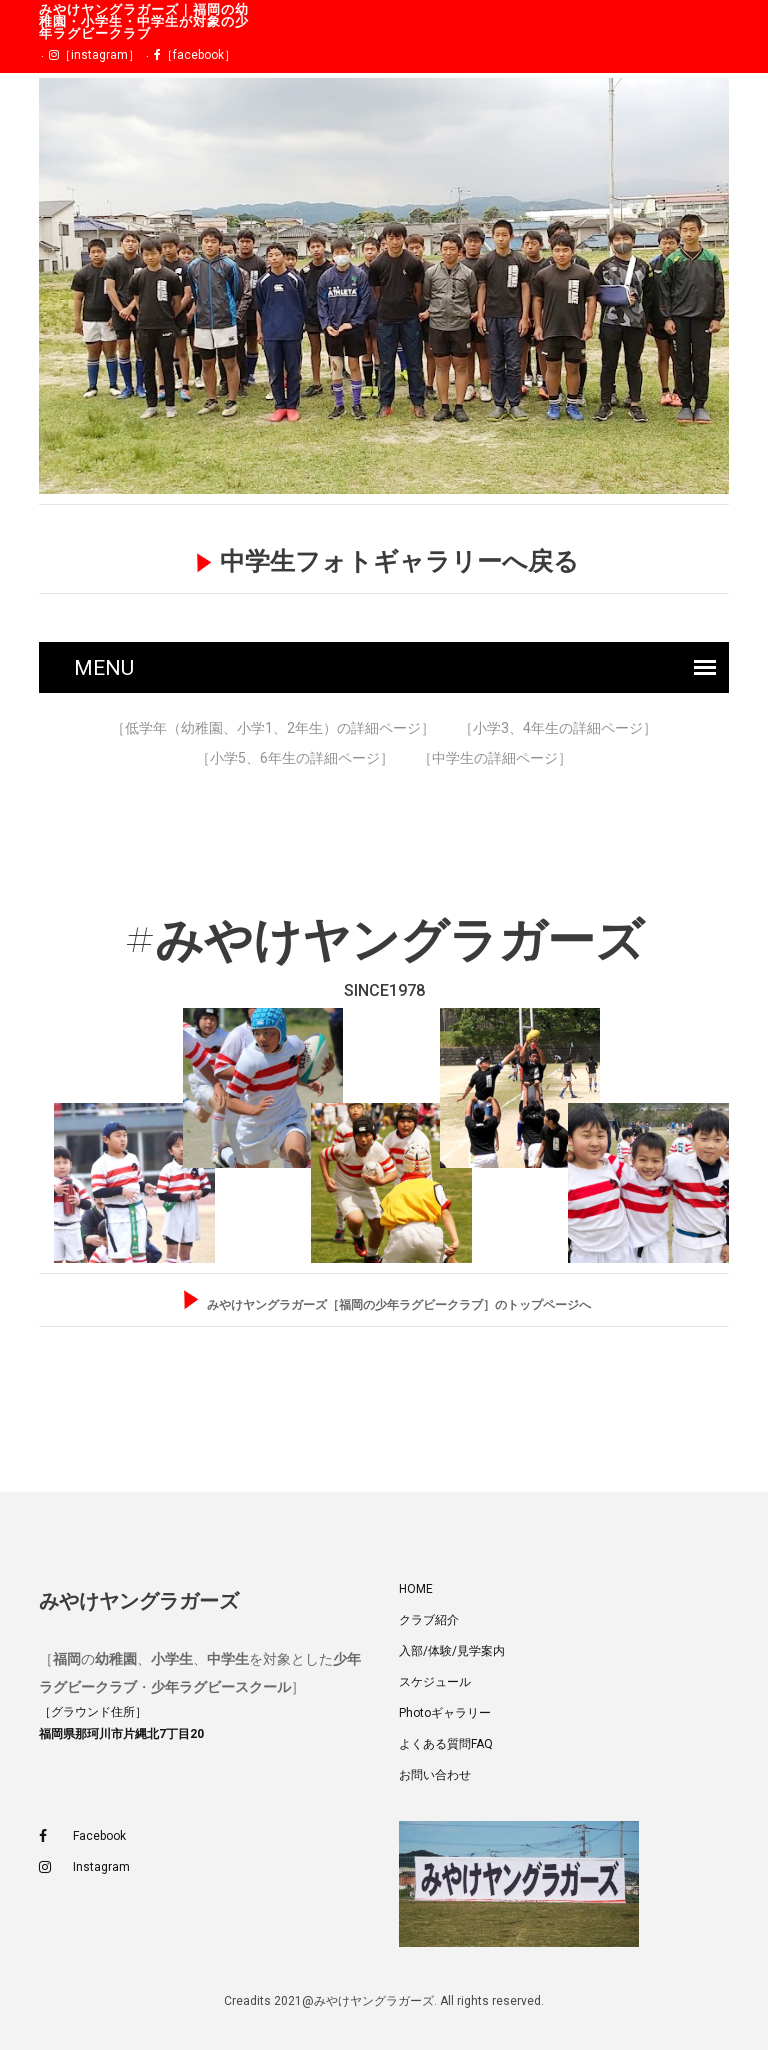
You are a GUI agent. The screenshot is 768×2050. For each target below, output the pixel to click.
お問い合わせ (435, 1775)
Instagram (84, 1867)
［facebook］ (195, 55)
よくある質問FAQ (446, 1744)
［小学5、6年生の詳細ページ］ (295, 758)
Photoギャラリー (445, 1713)
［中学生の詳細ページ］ (495, 758)
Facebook (82, 1836)
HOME (416, 1589)
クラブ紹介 (429, 1620)
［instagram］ (94, 55)
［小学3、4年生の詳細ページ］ (558, 728)
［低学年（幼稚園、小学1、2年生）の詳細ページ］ (273, 728)
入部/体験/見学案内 (452, 1651)
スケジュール (435, 1682)
